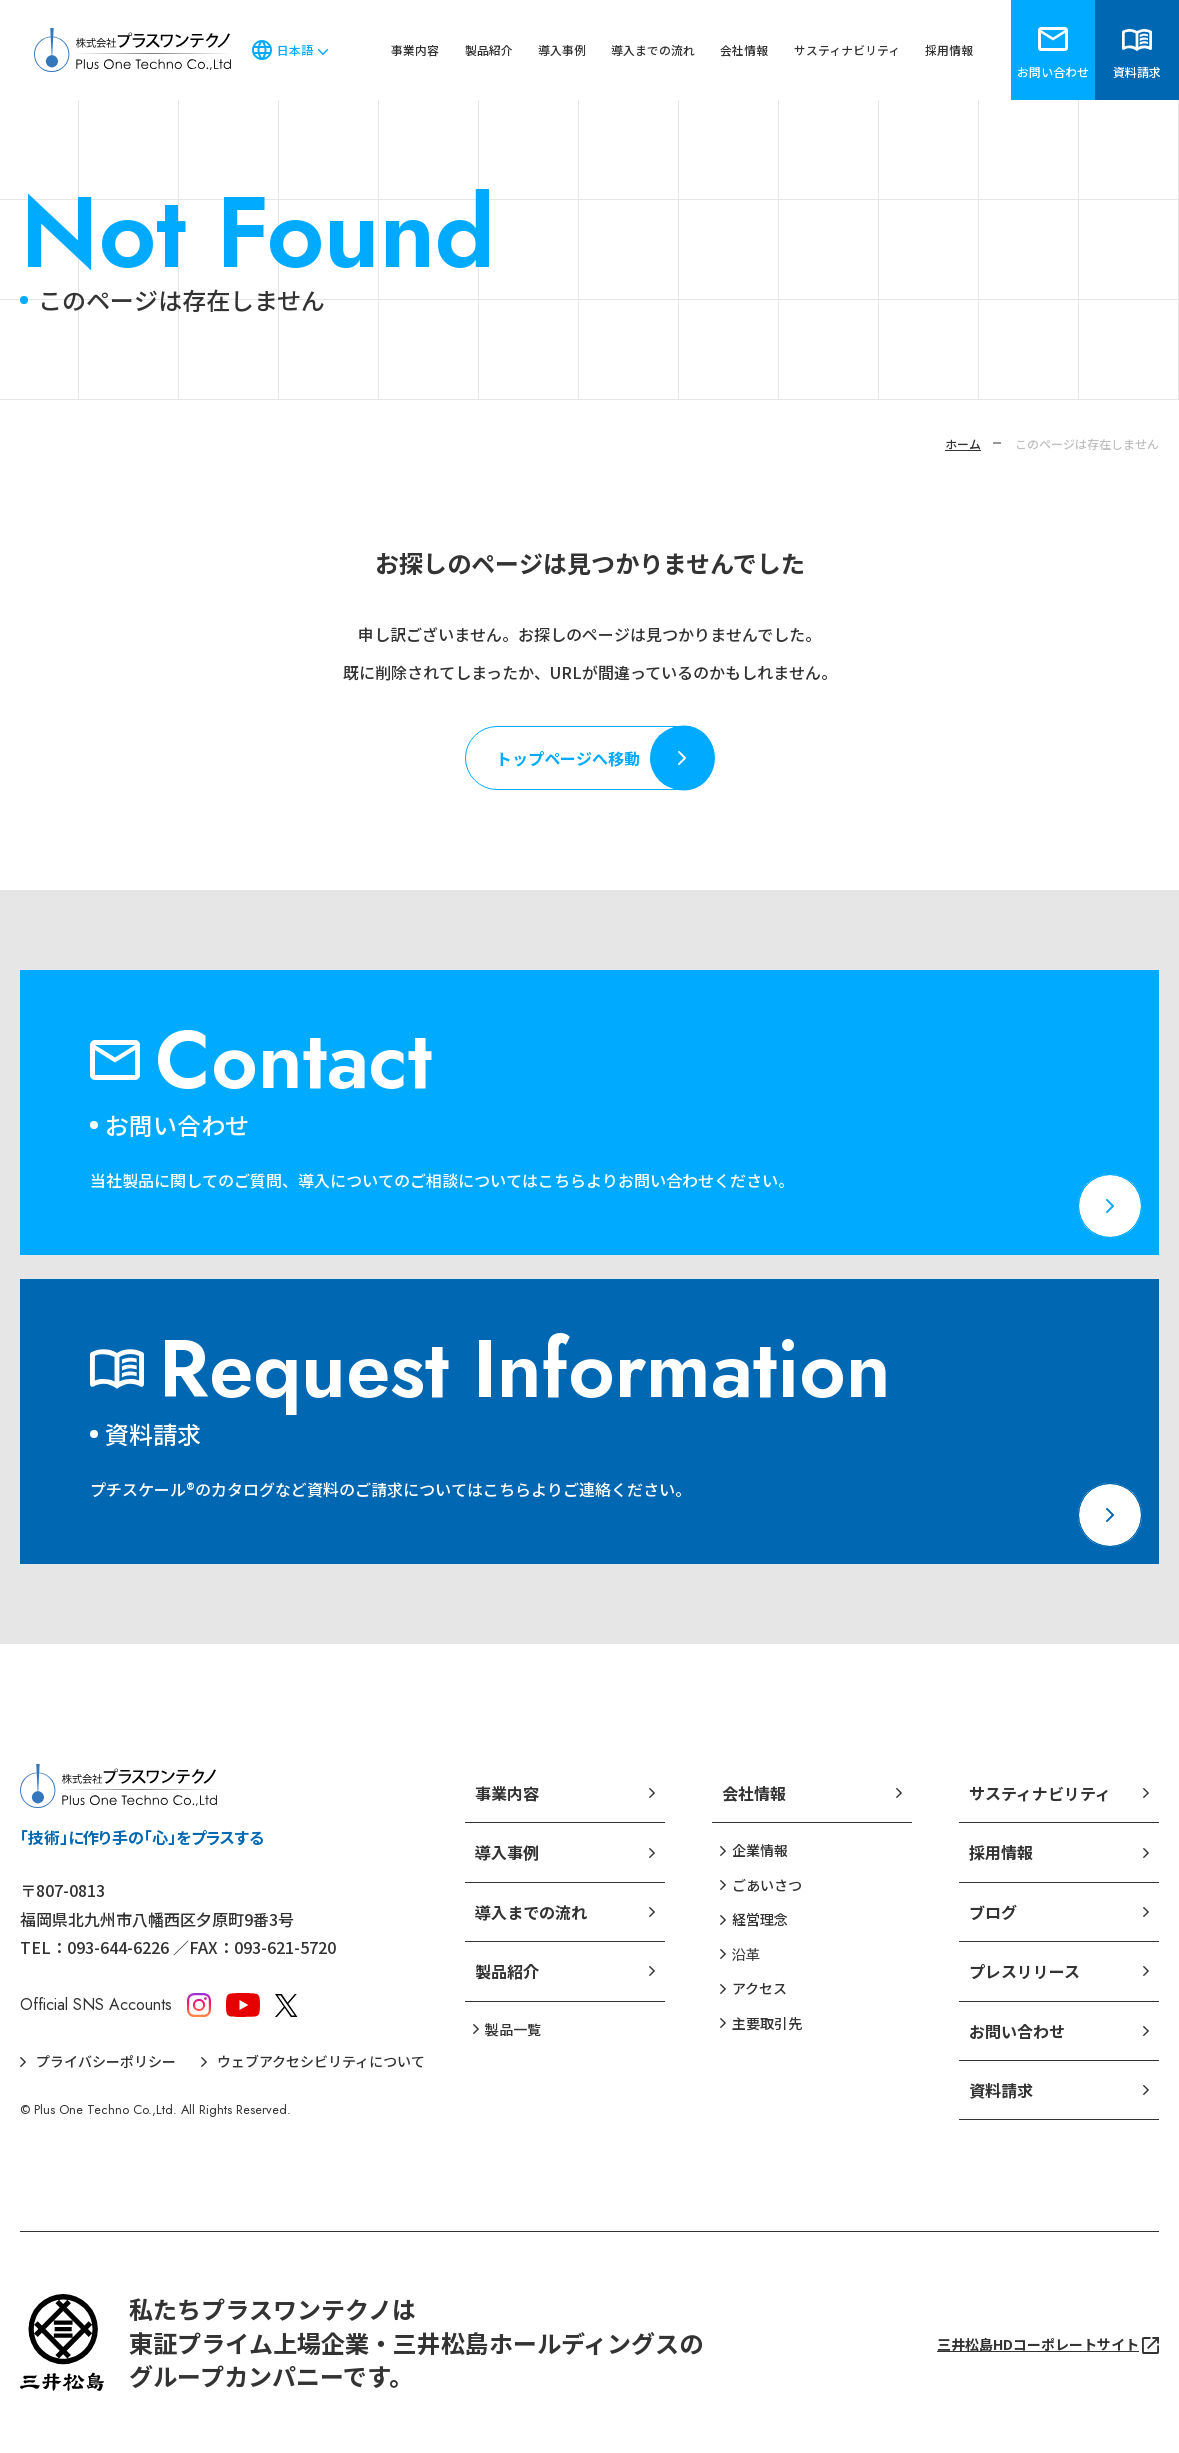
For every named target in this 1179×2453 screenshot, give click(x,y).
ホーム (963, 443)
